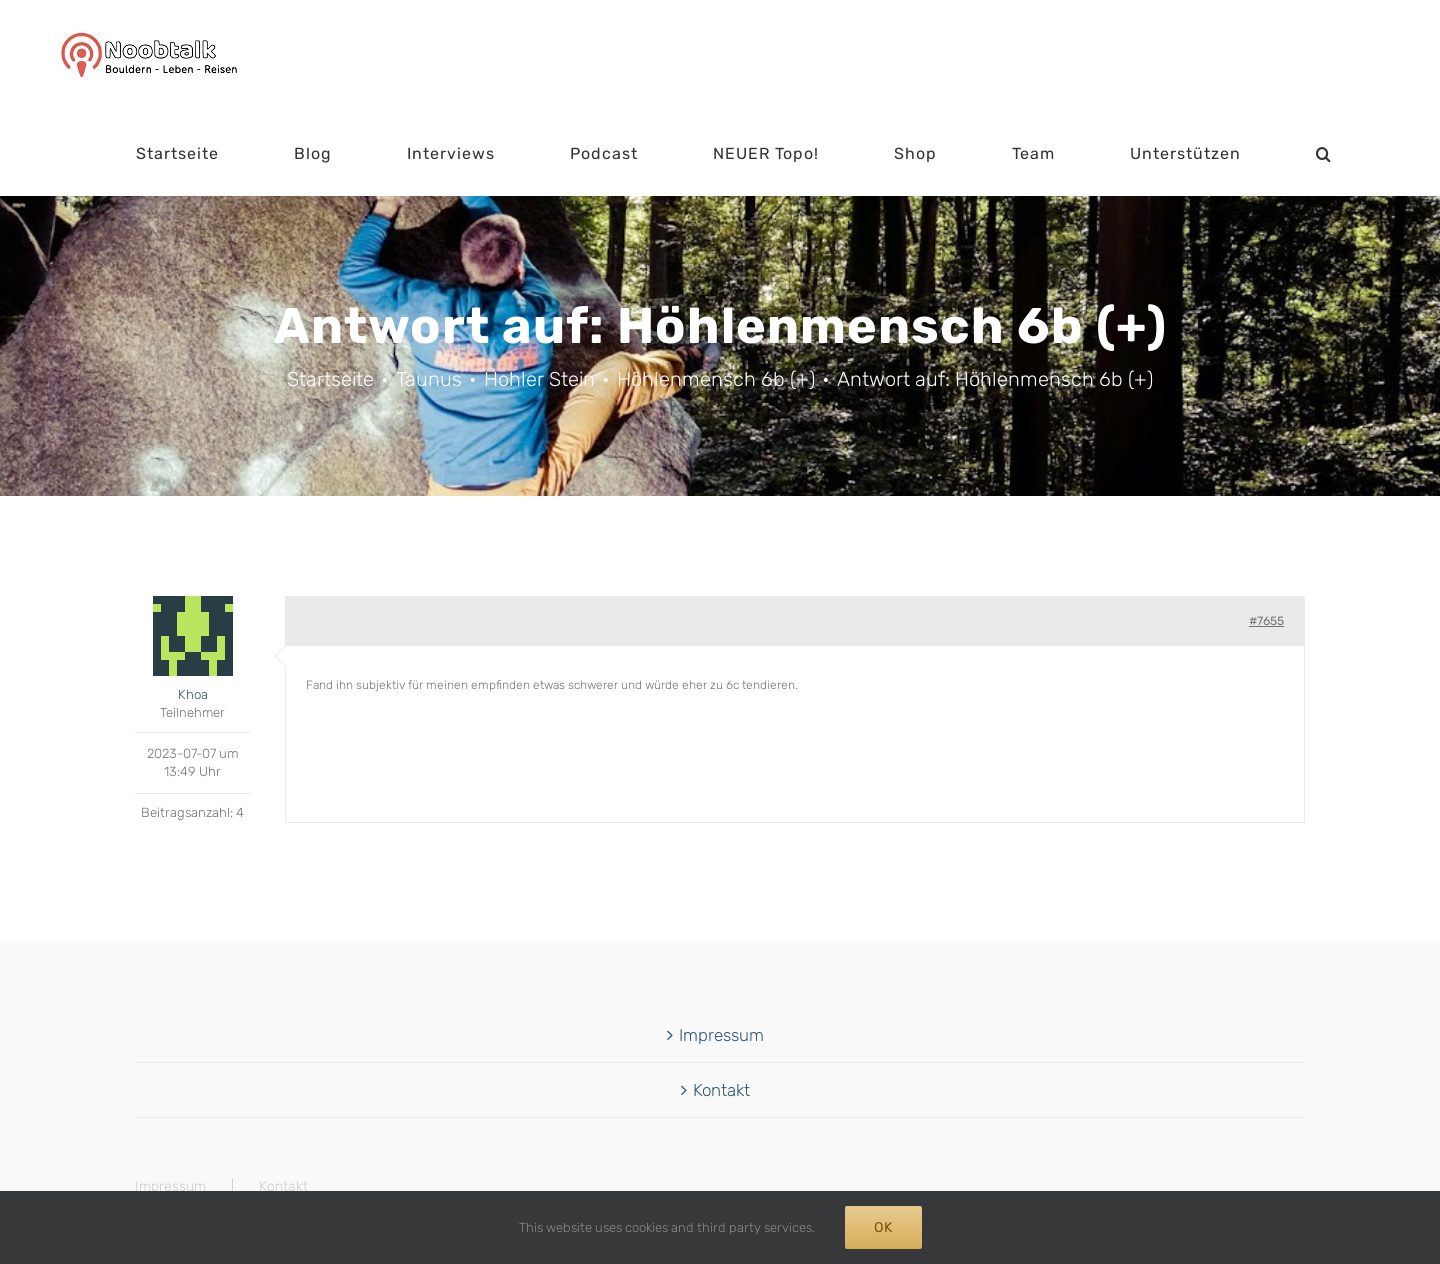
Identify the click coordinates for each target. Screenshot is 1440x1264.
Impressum (721, 1035)
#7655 (1266, 621)
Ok (883, 1227)
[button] (1324, 154)
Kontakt (721, 1090)
